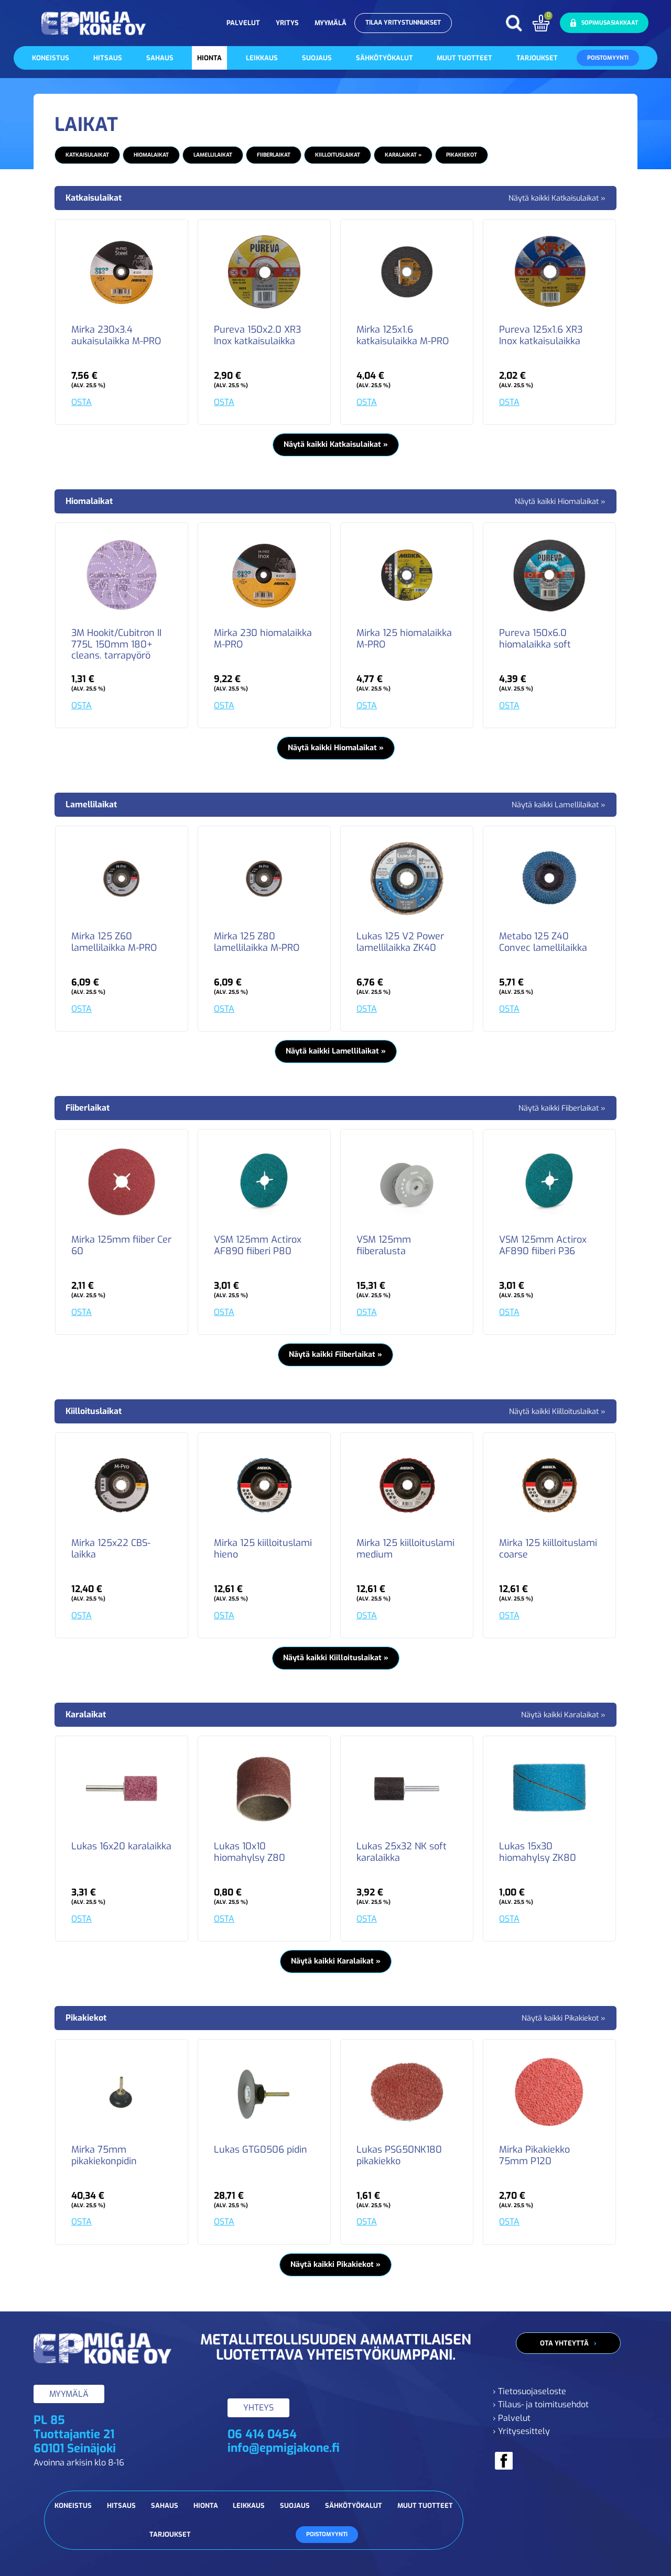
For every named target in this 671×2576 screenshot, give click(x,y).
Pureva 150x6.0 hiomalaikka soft (535, 639)
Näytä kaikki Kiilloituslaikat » (557, 1412)
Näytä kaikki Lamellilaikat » (558, 805)
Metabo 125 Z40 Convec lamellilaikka (543, 942)
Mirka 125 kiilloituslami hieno (263, 1549)
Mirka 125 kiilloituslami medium (405, 1549)
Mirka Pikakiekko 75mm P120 (534, 2155)
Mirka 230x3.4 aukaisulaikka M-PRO (116, 335)
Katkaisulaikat (87, 154)
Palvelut (243, 22)
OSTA (81, 402)
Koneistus (50, 57)
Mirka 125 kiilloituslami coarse (548, 1549)
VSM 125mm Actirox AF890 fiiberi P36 (543, 1245)
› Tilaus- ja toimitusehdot (541, 2404)
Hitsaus (107, 57)
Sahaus (160, 57)
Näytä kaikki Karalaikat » (563, 1715)
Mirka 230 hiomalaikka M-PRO (263, 639)
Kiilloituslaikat (337, 154)
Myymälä (331, 22)
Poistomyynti (608, 58)
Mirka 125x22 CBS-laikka (110, 1549)
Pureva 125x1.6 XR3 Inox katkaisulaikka (540, 335)
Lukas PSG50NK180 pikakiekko (399, 2155)
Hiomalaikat (151, 154)
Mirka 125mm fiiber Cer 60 (121, 1245)
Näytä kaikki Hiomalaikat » (560, 502)
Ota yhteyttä (564, 2343)
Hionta (209, 57)
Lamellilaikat (212, 154)
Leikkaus (262, 57)
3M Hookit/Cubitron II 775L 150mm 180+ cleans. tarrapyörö (116, 645)
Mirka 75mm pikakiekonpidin (104, 2155)
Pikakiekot (461, 154)
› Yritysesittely (521, 2431)
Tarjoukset (537, 57)
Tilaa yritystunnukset (403, 22)
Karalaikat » (403, 154)
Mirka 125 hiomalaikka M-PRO (404, 639)
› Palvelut (512, 2418)
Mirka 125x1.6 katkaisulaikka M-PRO (402, 335)
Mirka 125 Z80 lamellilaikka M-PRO (256, 942)
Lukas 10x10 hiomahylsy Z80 (249, 1852)
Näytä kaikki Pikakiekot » (563, 2018)
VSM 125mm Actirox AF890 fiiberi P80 (257, 1245)
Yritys (287, 22)
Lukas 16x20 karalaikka (121, 1846)
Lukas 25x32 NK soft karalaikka (401, 1852)
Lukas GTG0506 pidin (260, 2150)
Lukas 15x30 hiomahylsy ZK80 (537, 1852)
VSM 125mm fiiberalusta (383, 1245)
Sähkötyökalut (384, 57)
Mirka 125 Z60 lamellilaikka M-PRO (114, 942)
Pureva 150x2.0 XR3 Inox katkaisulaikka (257, 335)
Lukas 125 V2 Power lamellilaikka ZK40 (400, 942)
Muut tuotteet (464, 57)
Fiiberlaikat (273, 154)
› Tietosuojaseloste (529, 2391)
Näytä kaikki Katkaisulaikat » (556, 198)
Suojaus (317, 57)
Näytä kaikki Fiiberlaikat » (561, 1108)
